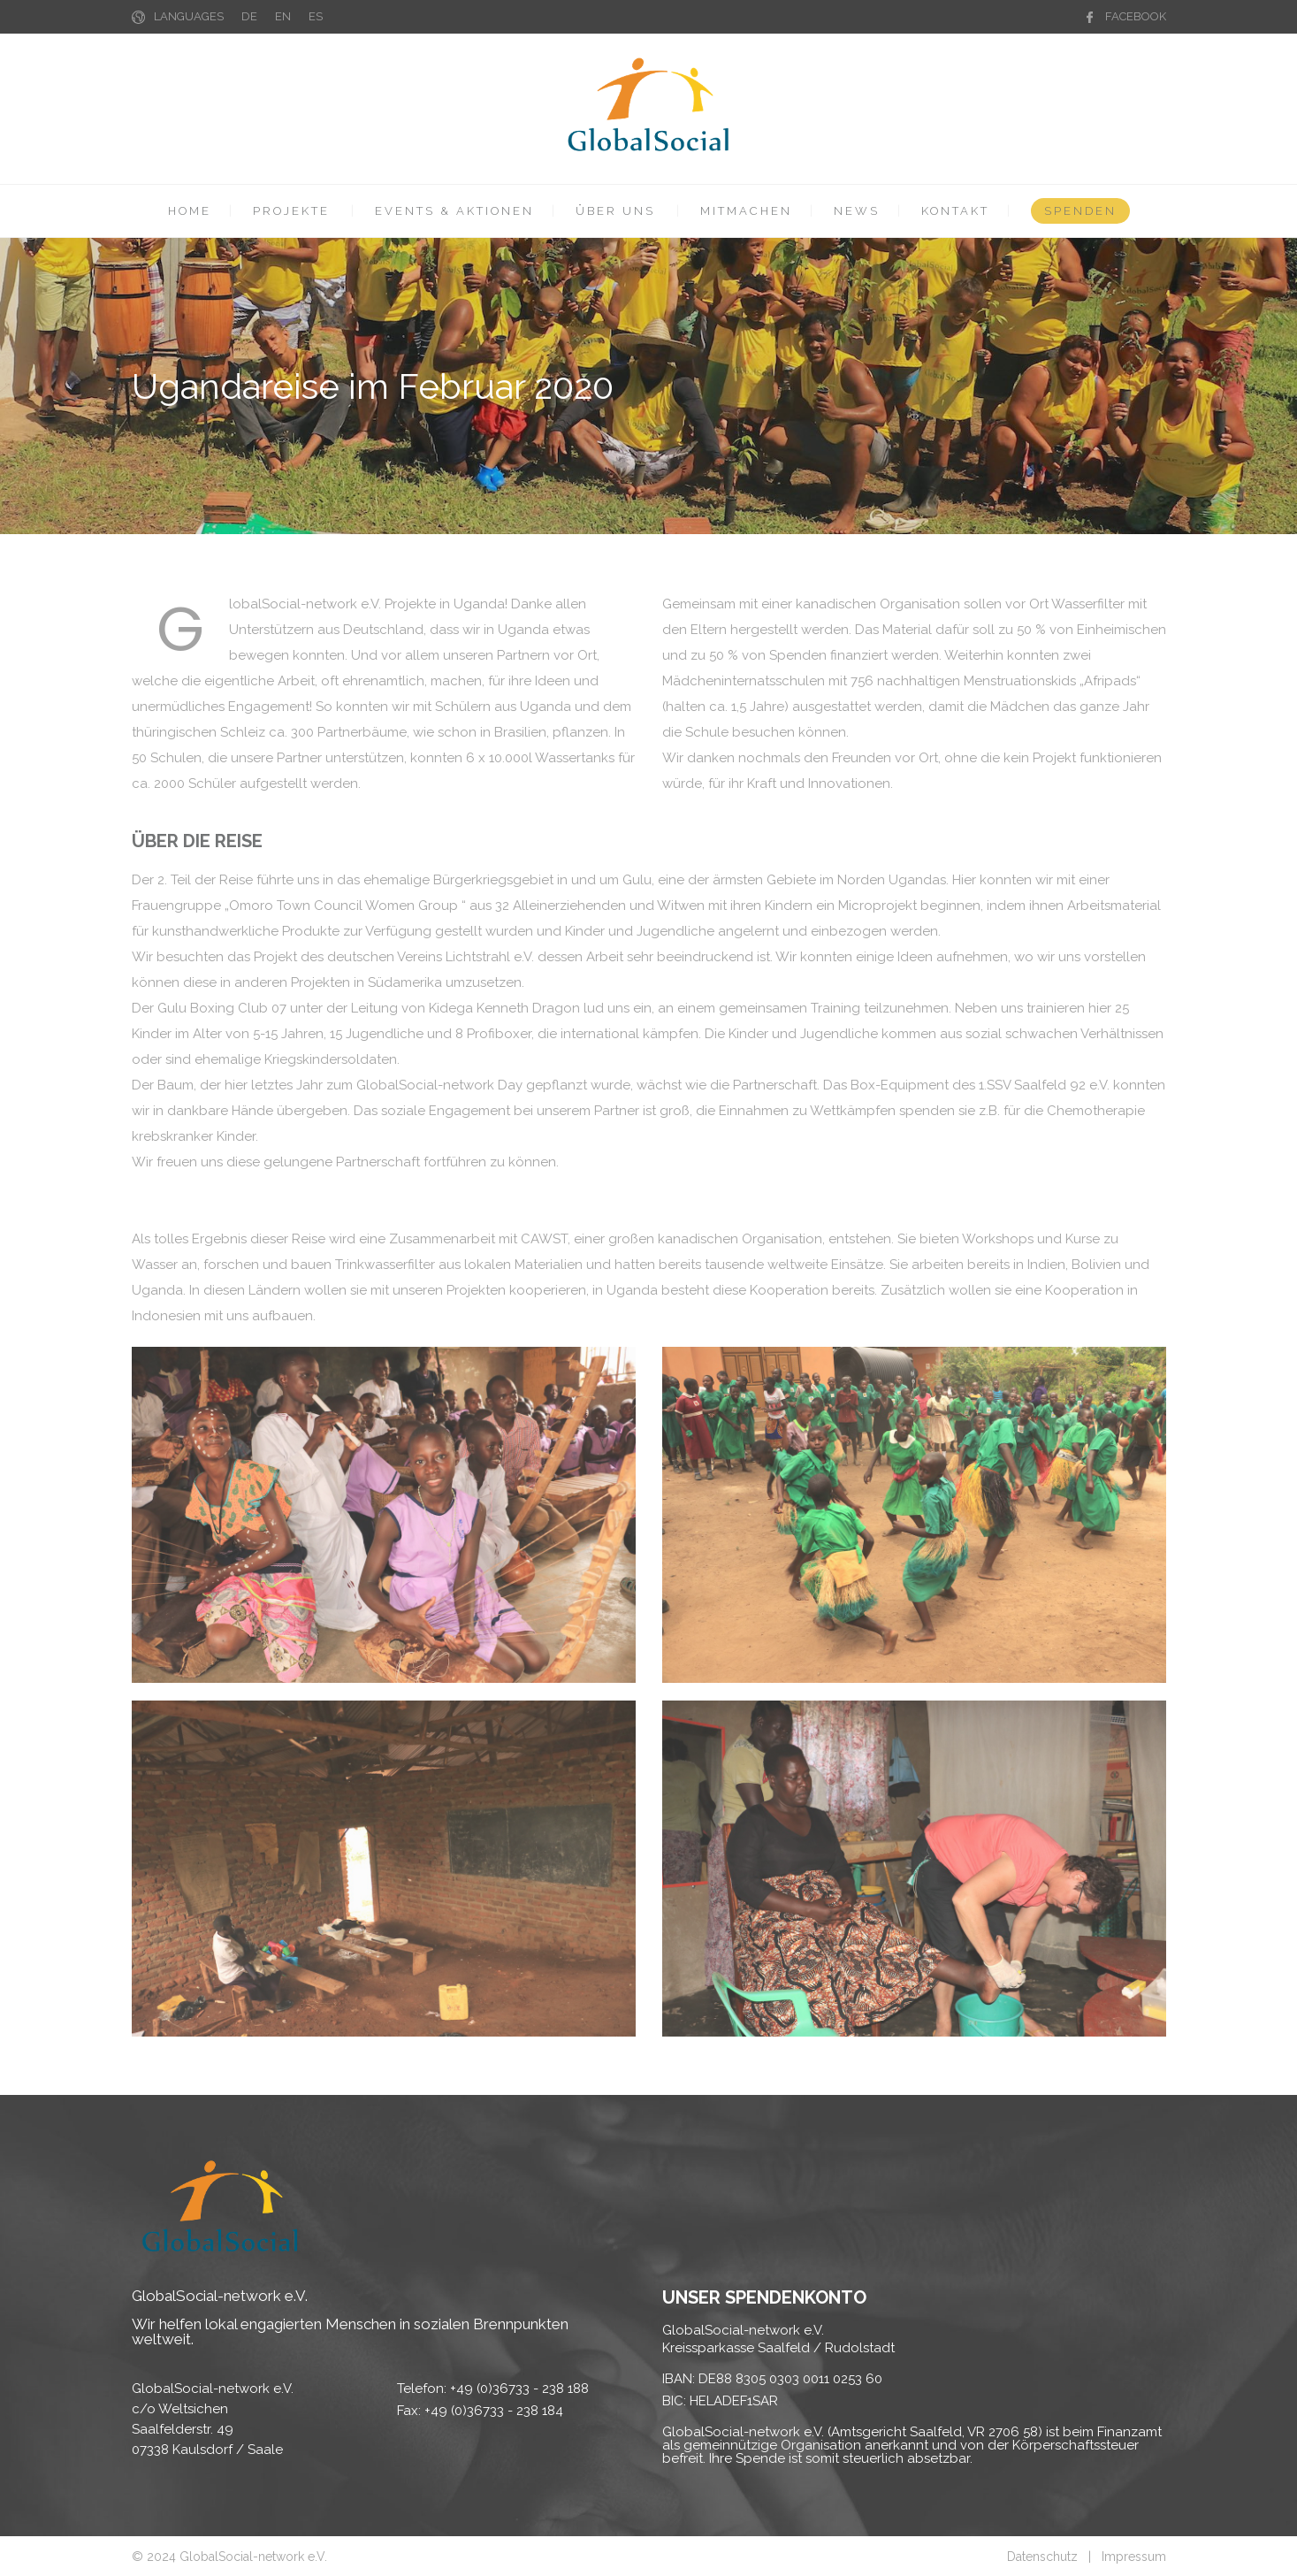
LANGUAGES (189, 16)
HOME (189, 211)
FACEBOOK (1135, 16)
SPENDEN (1080, 211)
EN (283, 16)
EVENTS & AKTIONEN (454, 211)
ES (316, 16)
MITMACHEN (746, 211)
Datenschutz (1042, 2556)
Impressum (1134, 2556)
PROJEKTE (291, 211)
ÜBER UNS (615, 211)
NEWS (857, 211)
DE (249, 16)
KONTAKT (955, 211)
